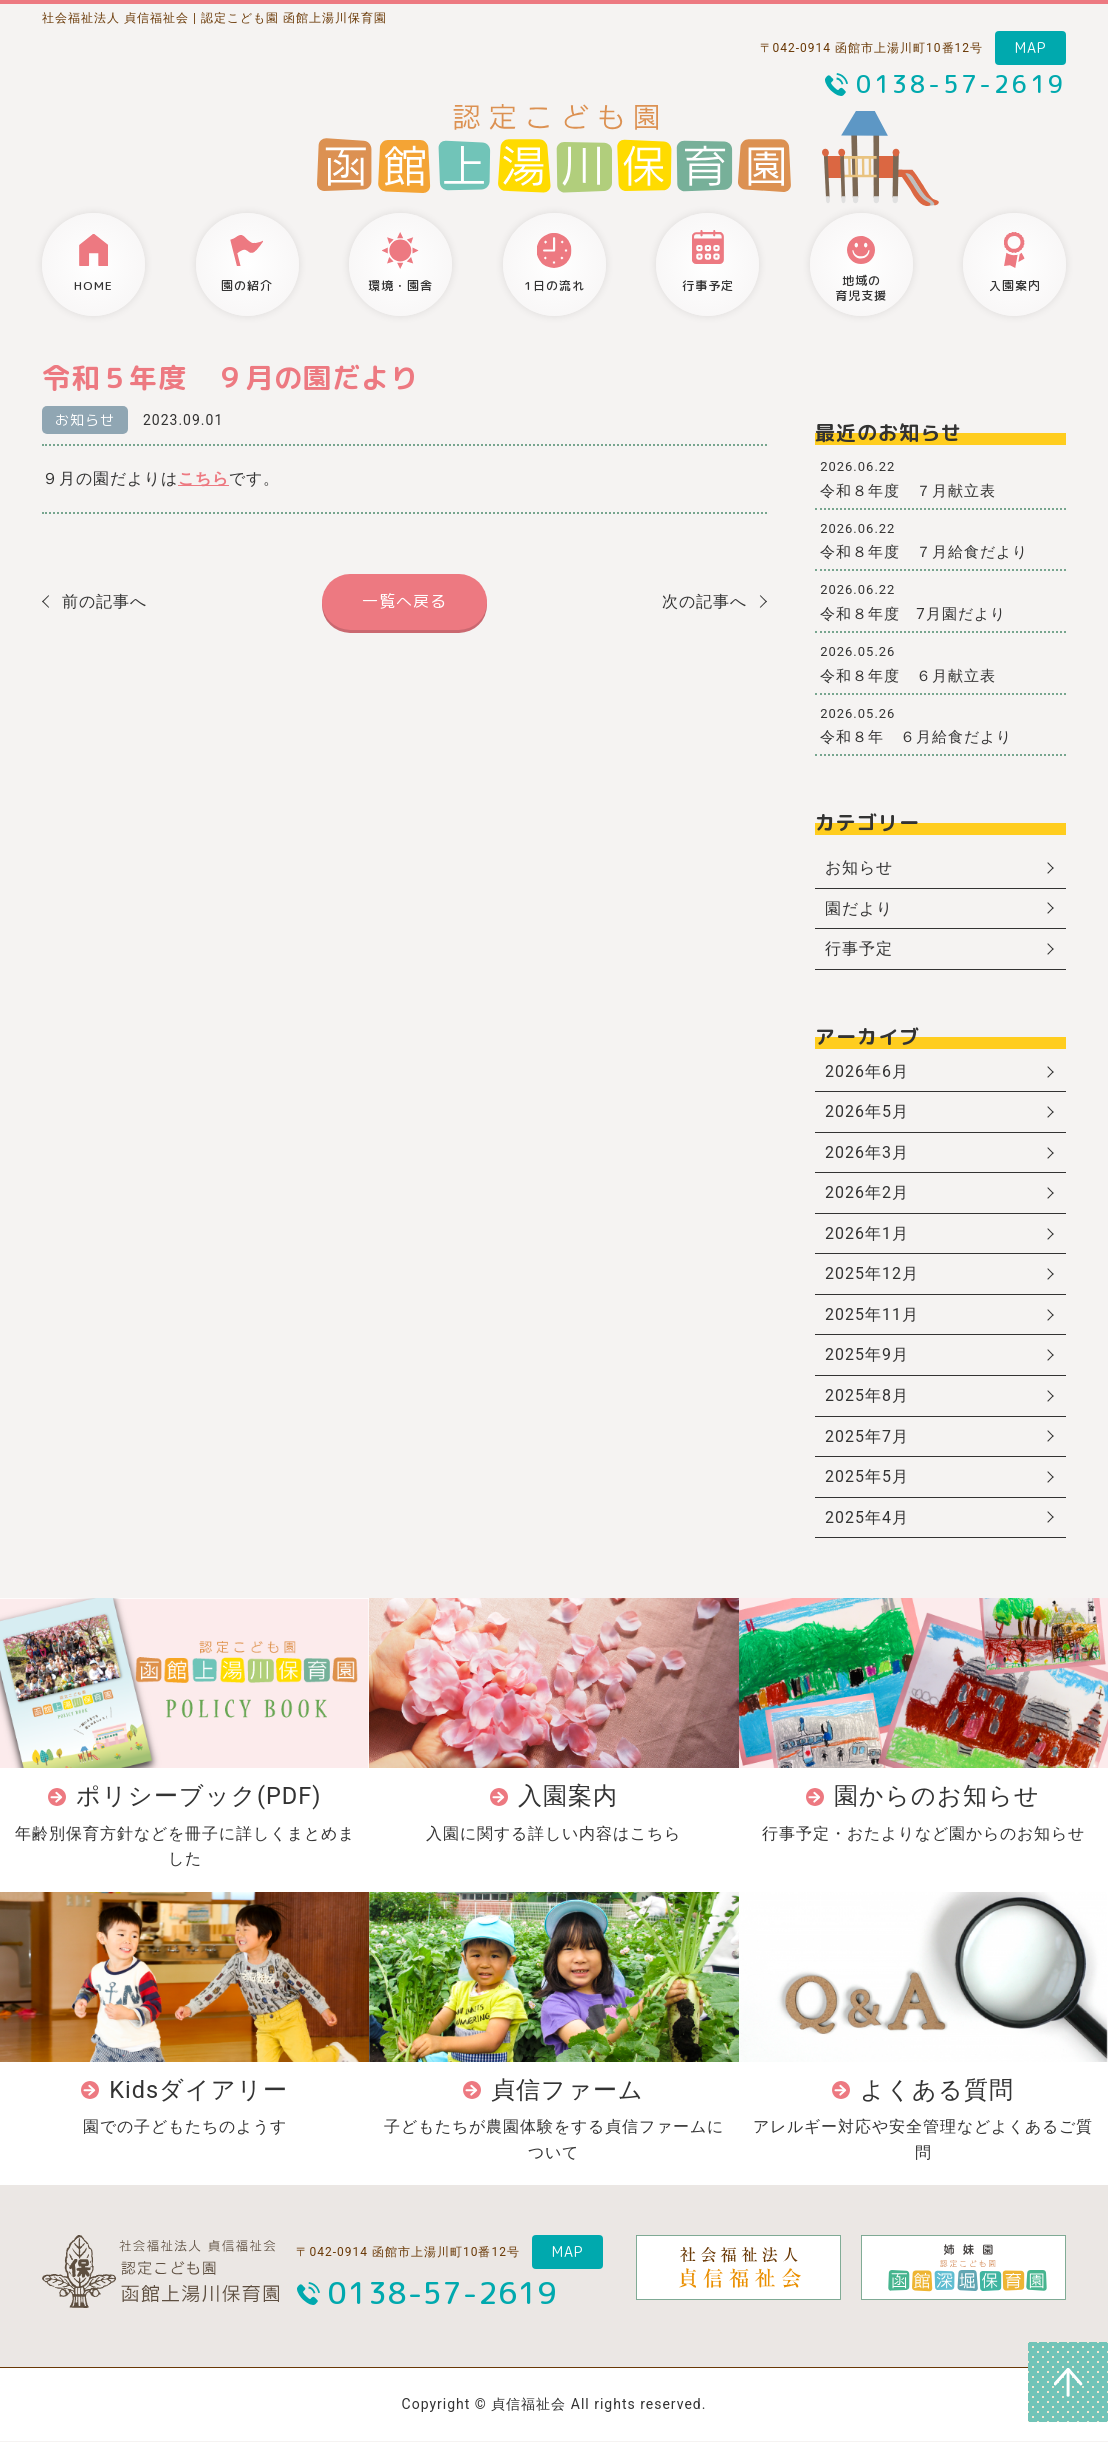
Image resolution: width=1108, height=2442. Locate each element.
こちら (203, 478)
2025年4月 (867, 1517)
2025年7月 (867, 1436)
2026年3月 (867, 1152)
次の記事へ (704, 601)
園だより (859, 908)
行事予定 (859, 948)
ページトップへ (1068, 2382)
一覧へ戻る (404, 601)
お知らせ (85, 419)
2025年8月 (867, 1396)
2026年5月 (867, 1112)
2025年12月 (872, 1274)
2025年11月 (872, 1314)
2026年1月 (867, 1233)
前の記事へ (104, 601)
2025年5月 (867, 1477)
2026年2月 (867, 1193)
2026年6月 (867, 1071)
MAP (1030, 47)
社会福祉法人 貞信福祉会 (115, 18)
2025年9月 (867, 1355)
